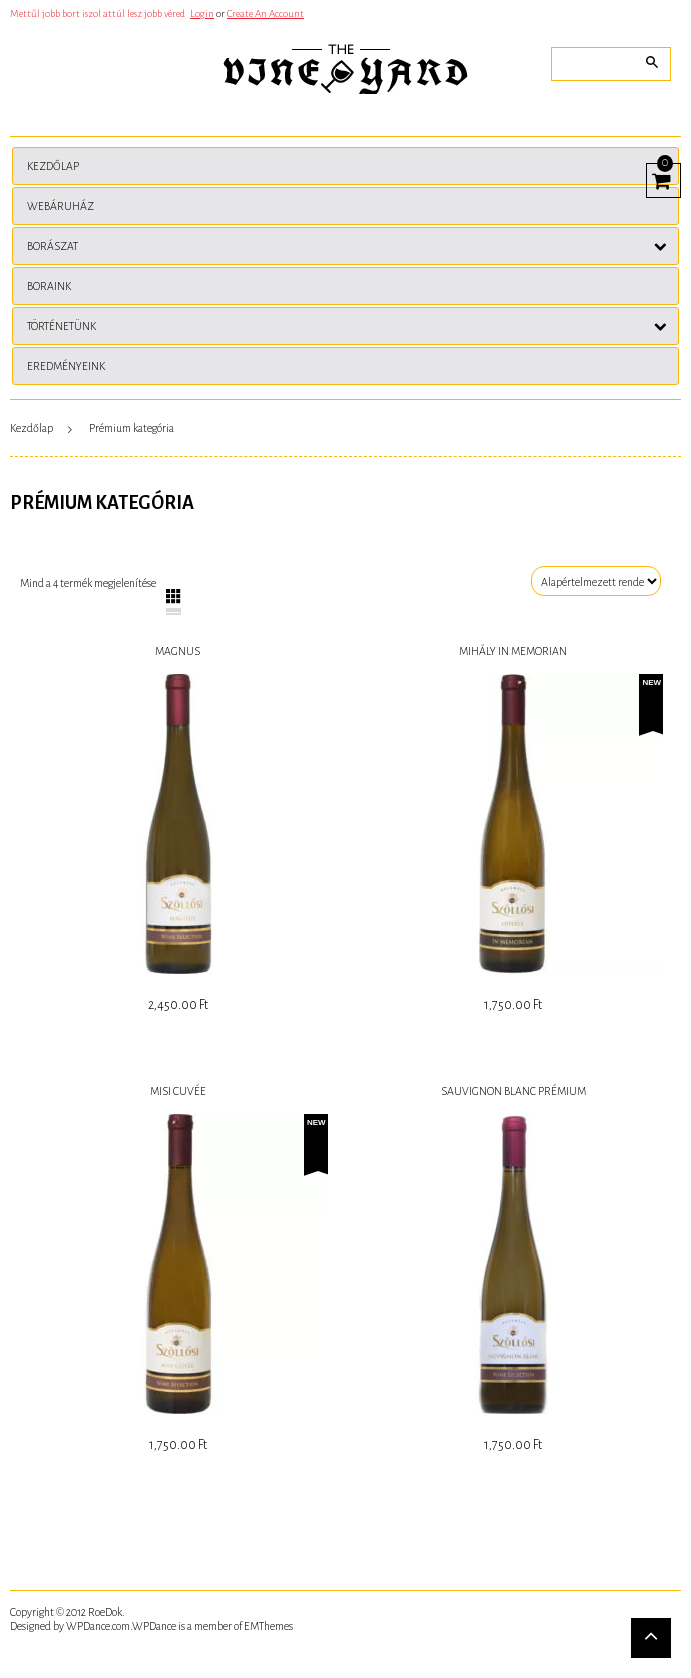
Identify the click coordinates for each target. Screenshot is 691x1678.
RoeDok (105, 1612)
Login (202, 13)
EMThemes (268, 1626)
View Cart (658, 178)
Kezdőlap (31, 428)
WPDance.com (98, 1626)
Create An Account (265, 13)
